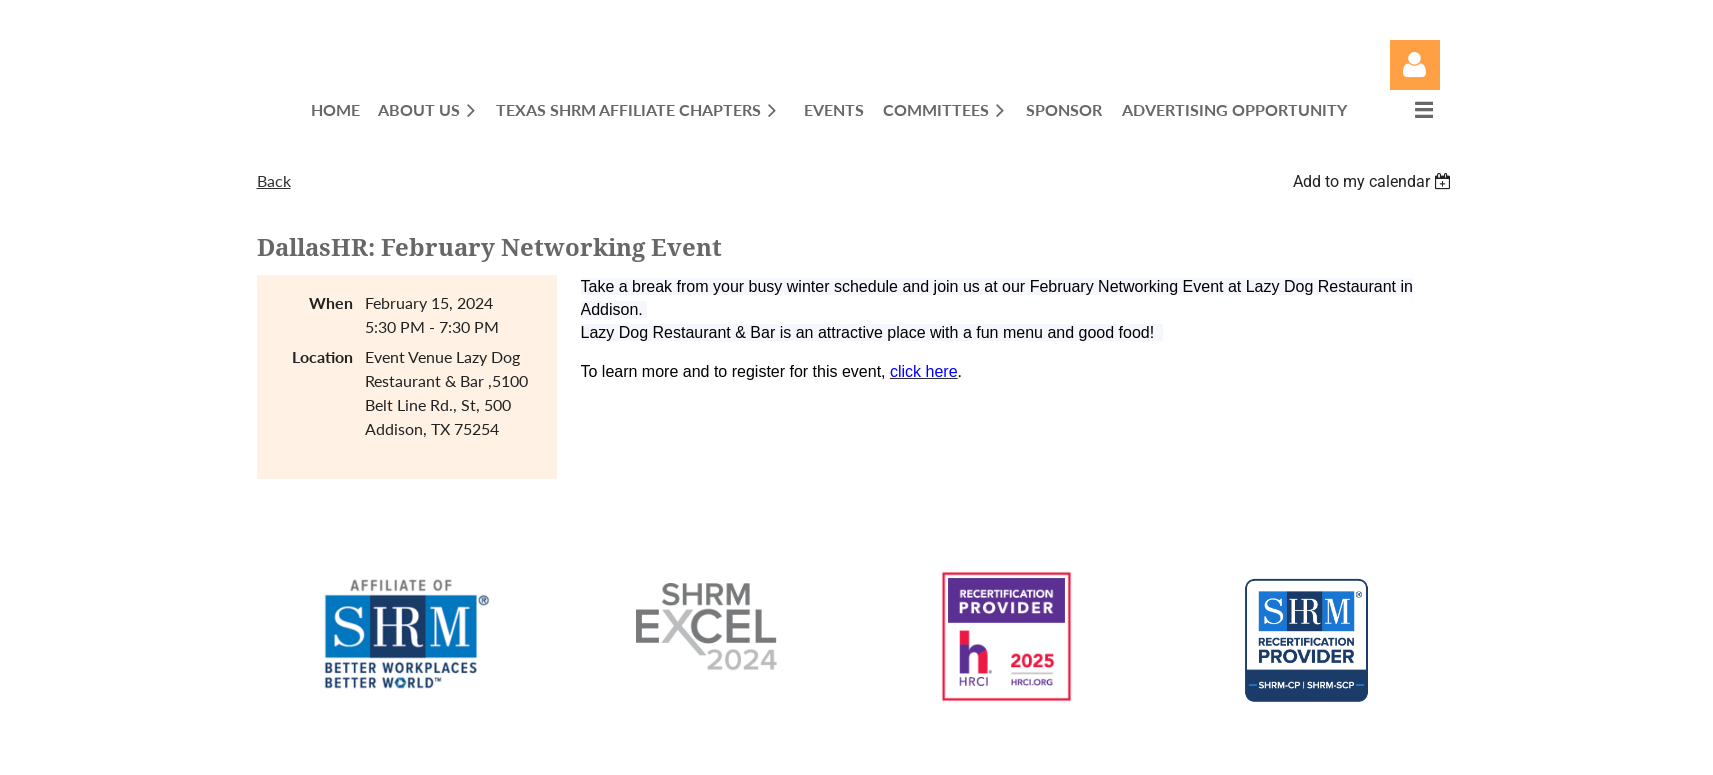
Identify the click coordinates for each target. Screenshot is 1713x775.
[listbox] (1375, 181)
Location (322, 356)
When (331, 302)
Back (274, 180)
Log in (1415, 65)
